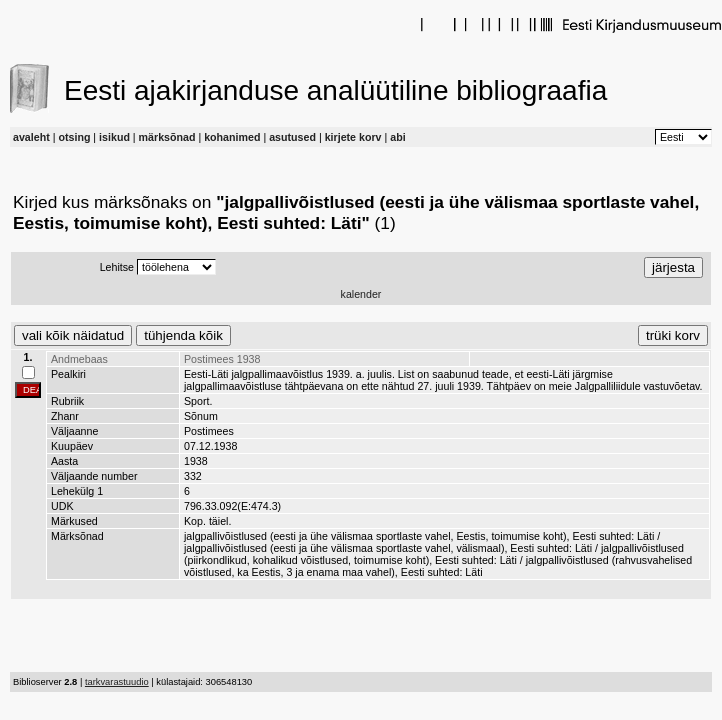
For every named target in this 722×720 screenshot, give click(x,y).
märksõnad (167, 137)
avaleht (31, 137)
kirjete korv (353, 137)
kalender (361, 294)
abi (397, 137)
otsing (74, 137)
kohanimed (232, 137)
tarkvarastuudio (117, 682)
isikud (114, 137)
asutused (292, 137)
